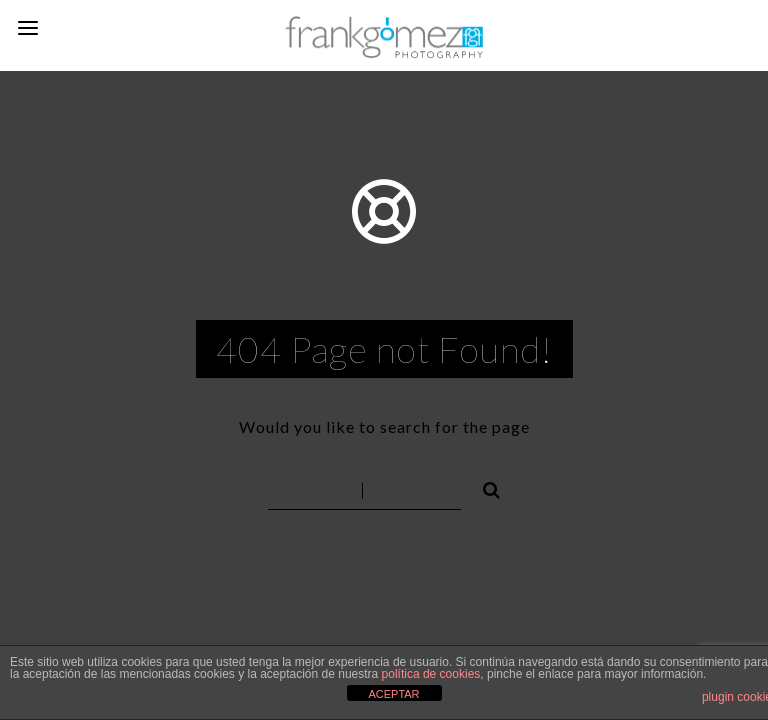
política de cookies (431, 674)
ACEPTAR (393, 694)
